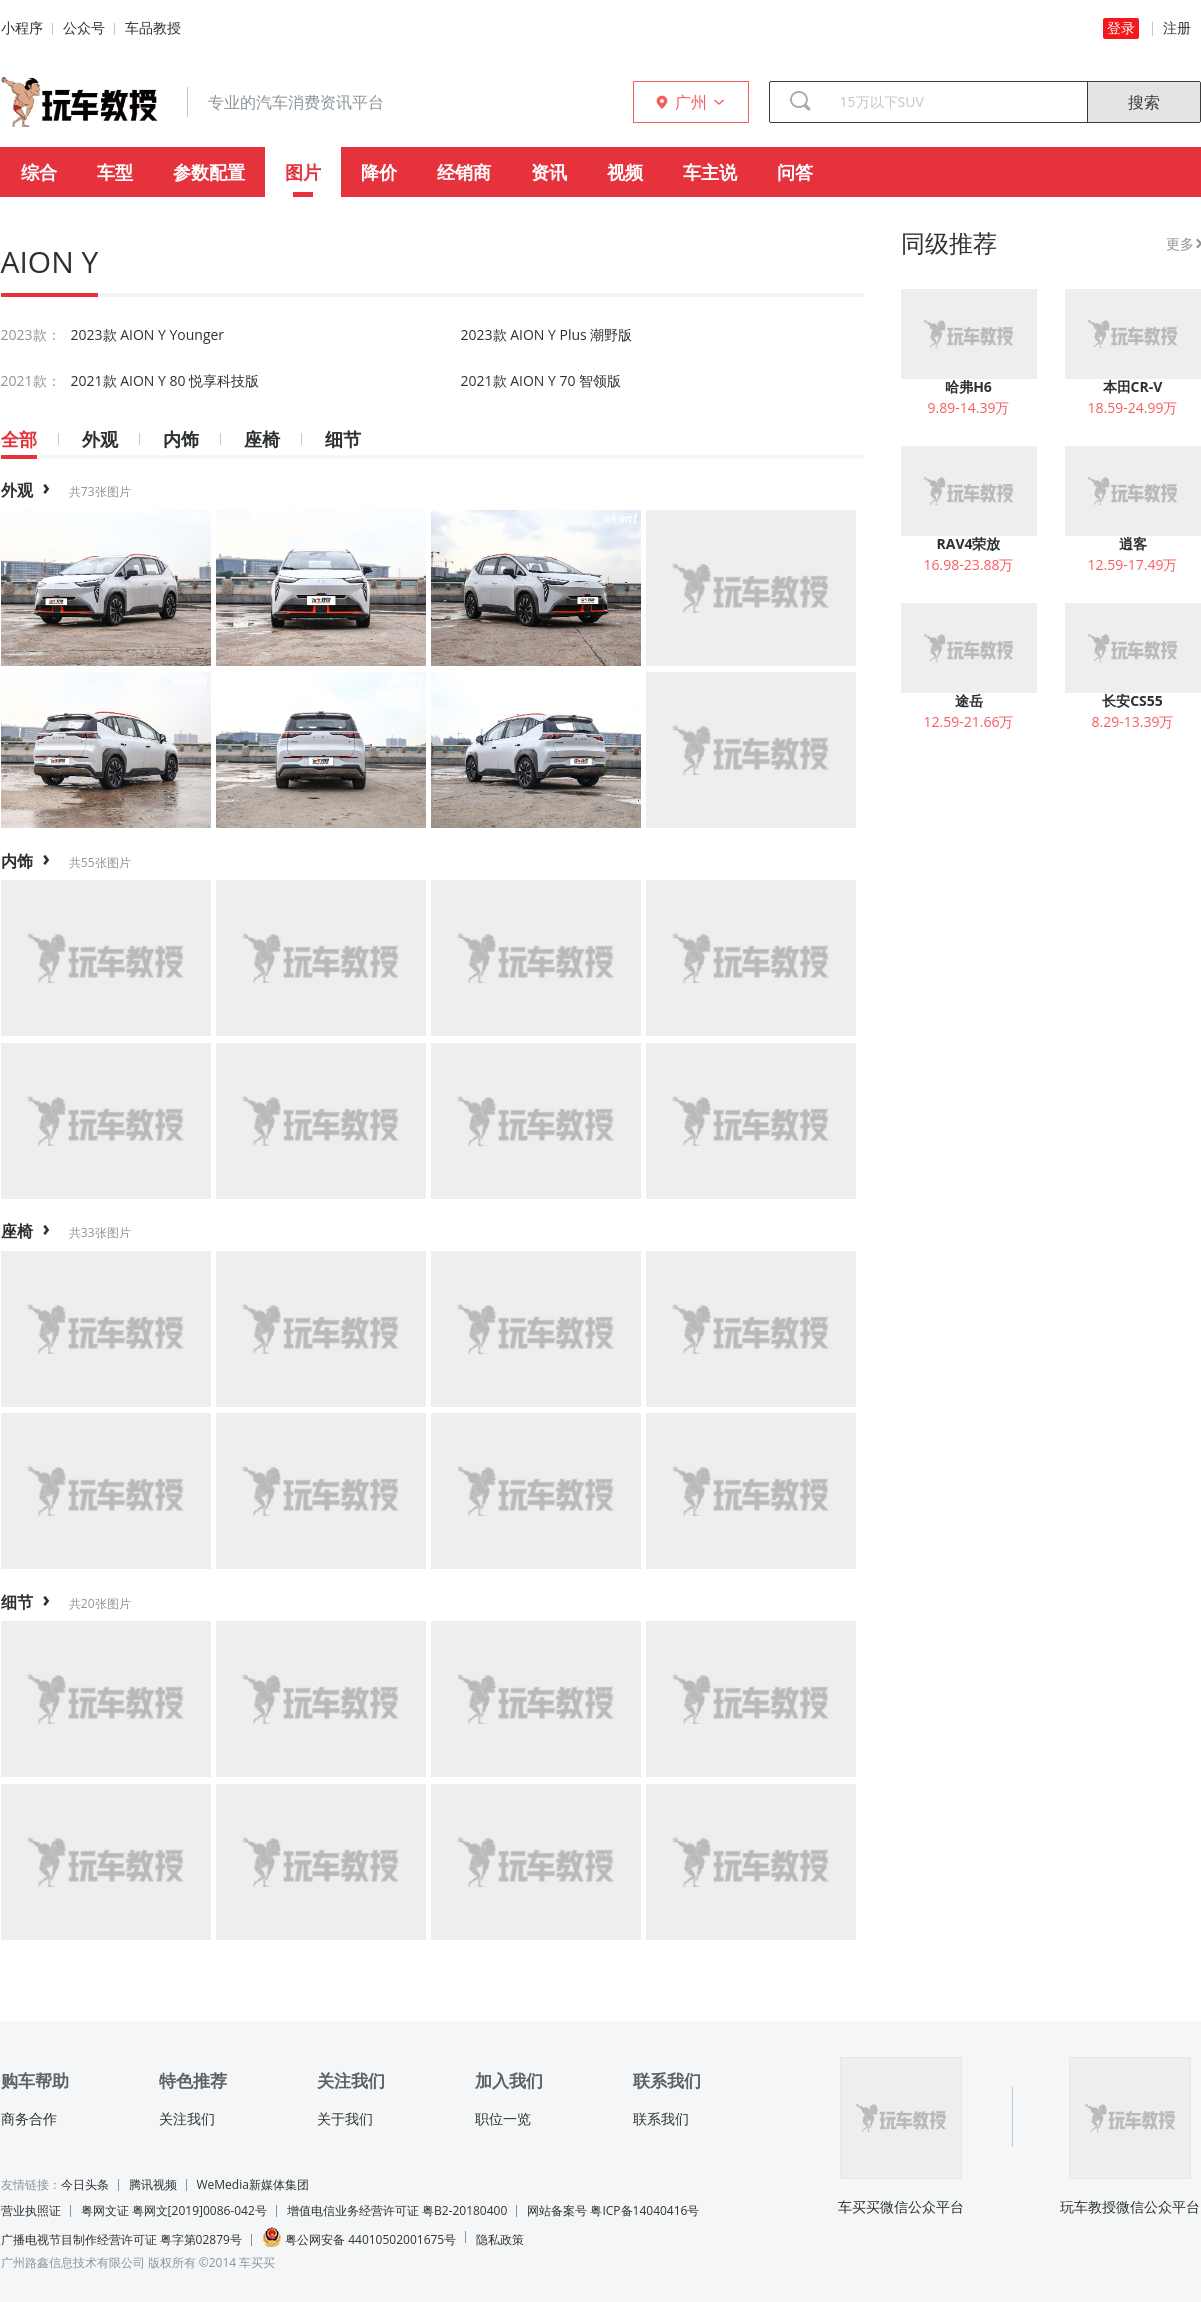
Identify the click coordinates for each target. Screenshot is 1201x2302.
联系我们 (661, 2119)
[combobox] (956, 102)
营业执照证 (31, 2210)
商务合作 (29, 2119)
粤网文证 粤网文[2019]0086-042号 (174, 2210)
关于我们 (345, 2119)
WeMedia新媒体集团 (253, 2184)
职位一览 (503, 2119)
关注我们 (187, 2119)
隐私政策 (500, 2239)
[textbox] (956, 102)
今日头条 (85, 2184)
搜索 (1144, 102)
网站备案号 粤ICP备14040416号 (613, 2210)
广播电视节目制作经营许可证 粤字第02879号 (121, 2239)
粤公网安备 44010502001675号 (359, 2237)
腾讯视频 (153, 2184)
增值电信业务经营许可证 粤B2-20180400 (397, 2210)
